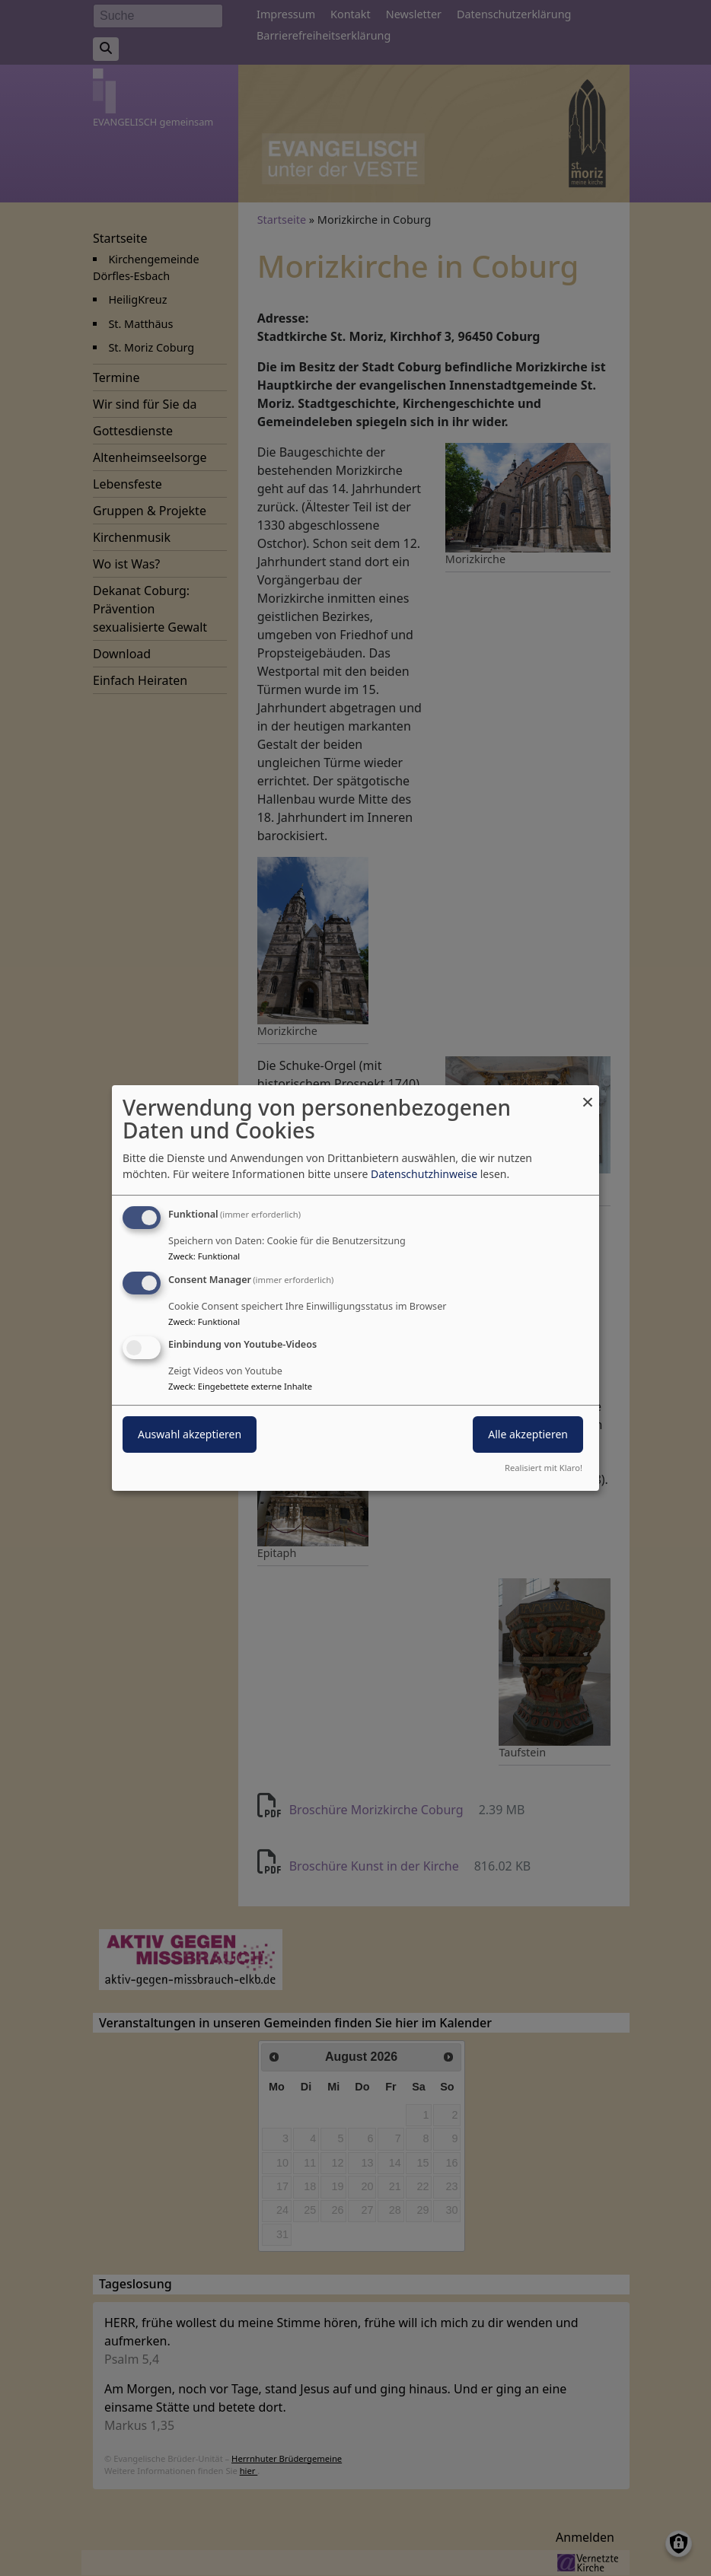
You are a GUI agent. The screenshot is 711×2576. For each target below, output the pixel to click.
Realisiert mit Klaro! (543, 1467)
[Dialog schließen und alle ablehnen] (587, 1094)
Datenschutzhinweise (424, 1174)
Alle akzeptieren (528, 1435)
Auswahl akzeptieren (189, 1435)
